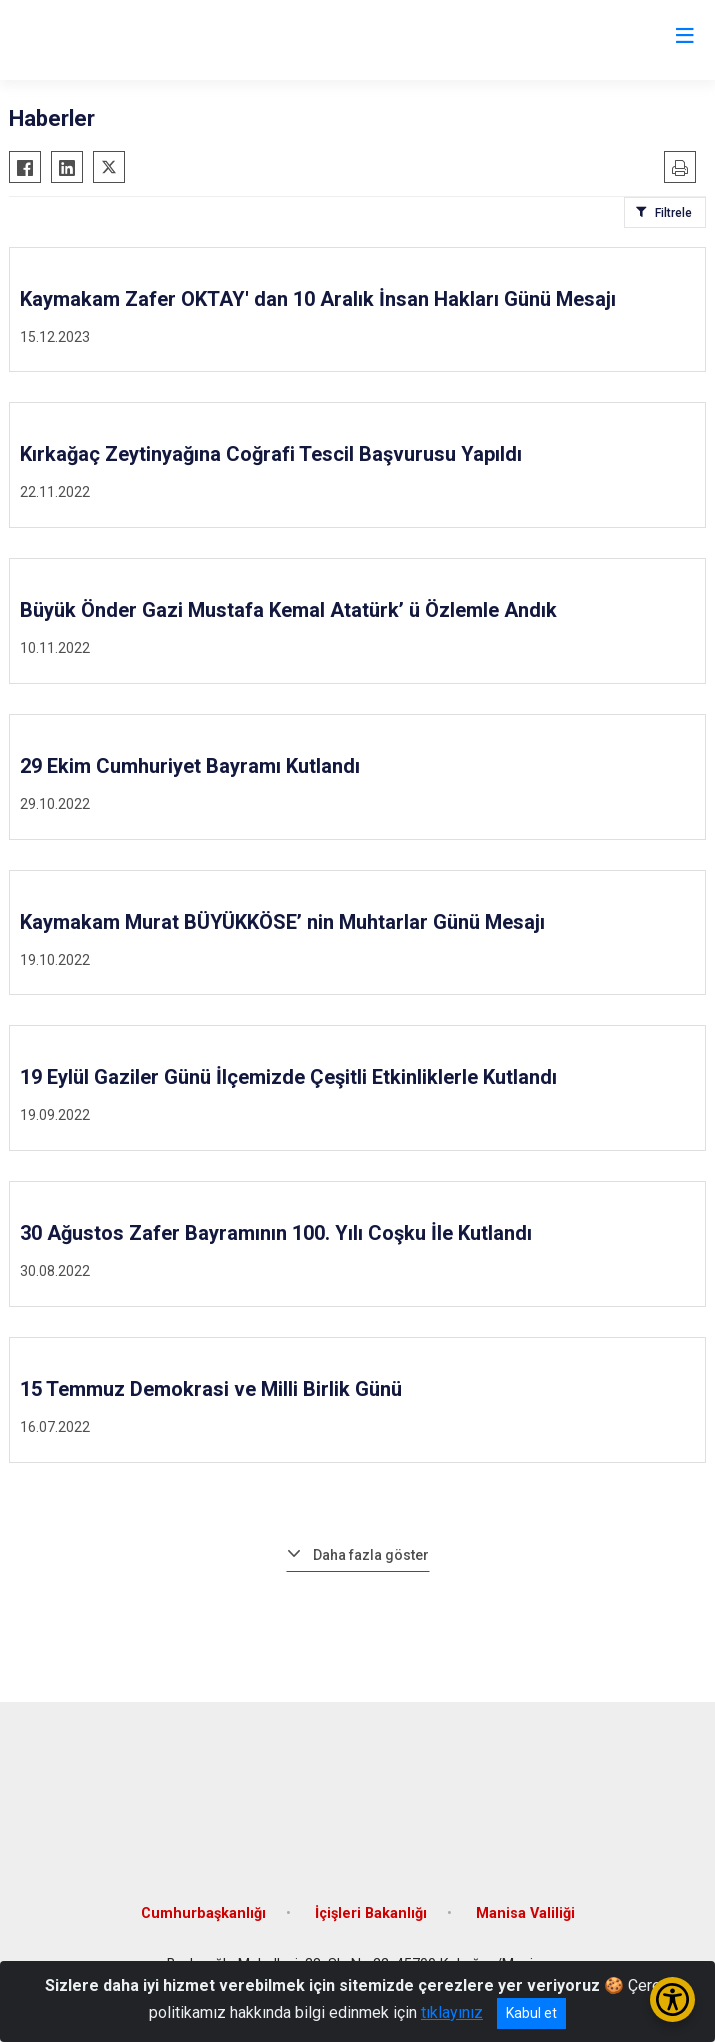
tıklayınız (452, 2012)
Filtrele (673, 213)
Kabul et (531, 2013)
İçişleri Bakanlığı (371, 1913)
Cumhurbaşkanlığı (203, 1913)
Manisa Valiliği (525, 1913)
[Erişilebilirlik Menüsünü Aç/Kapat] (672, 1999)
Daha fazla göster (371, 1555)
